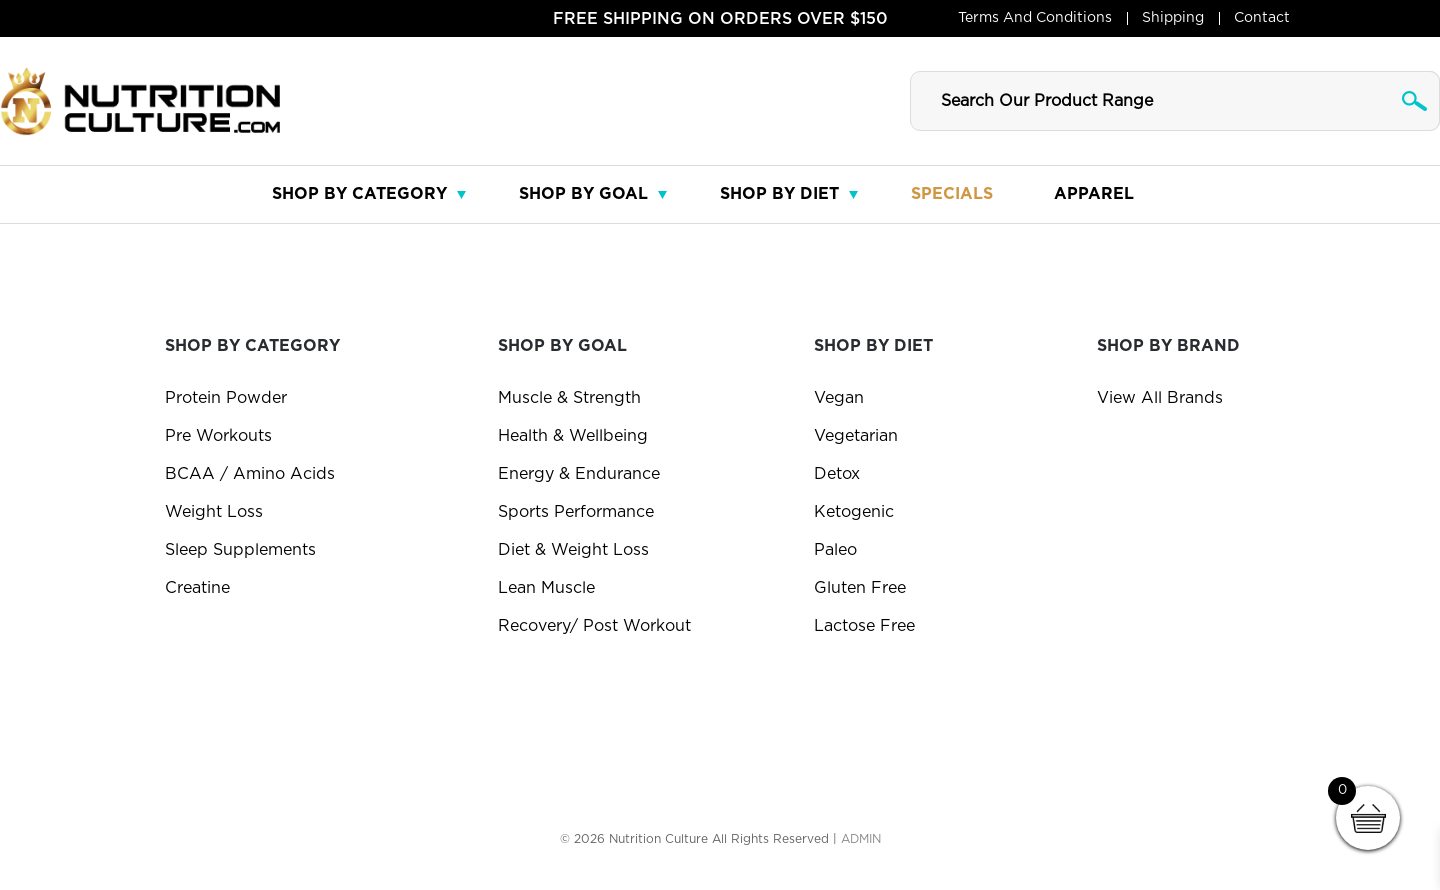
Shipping (1173, 18)
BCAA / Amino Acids (250, 474)
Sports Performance (576, 512)
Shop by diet (873, 346)
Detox (837, 474)
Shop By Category (359, 194)
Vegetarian (856, 436)
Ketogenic (854, 512)
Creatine (197, 588)
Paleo (835, 550)
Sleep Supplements (240, 550)
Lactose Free (864, 626)
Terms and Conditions (1035, 18)
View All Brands (1160, 398)
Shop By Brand (1168, 346)
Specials (952, 194)
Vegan (839, 398)
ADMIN (861, 839)
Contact (1262, 18)
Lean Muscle (546, 588)
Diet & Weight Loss (573, 550)
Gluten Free (860, 588)
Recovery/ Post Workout (594, 626)
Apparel (1094, 194)
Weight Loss (214, 512)
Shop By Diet (779, 194)
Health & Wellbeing (573, 436)
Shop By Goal (583, 194)
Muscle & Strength (569, 398)
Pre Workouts (218, 436)
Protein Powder (226, 398)
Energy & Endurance (579, 474)
